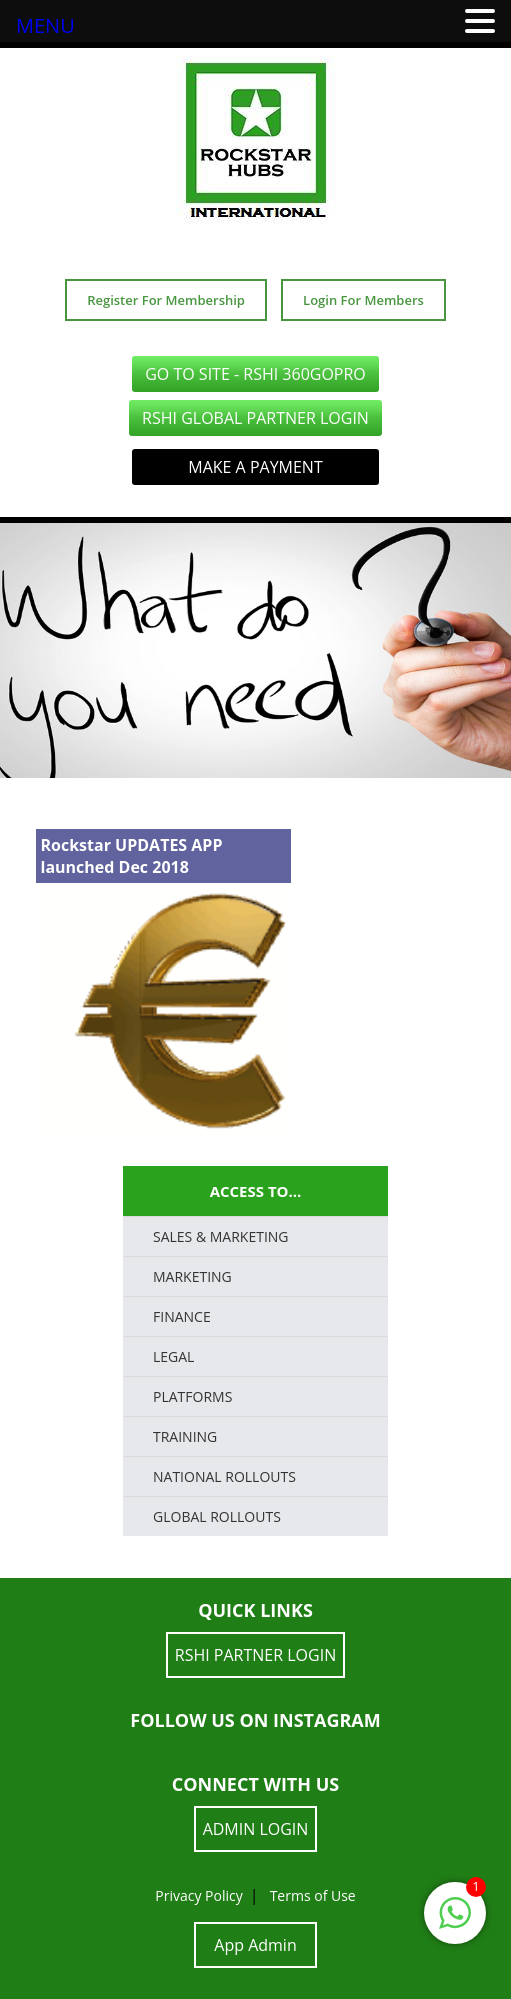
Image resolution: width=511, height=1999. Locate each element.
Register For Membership (166, 300)
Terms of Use (313, 1895)
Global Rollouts (217, 1516)
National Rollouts (224, 1476)
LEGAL (173, 1356)
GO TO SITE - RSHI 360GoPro (255, 374)
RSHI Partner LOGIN (255, 1655)
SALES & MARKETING (221, 1236)
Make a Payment (255, 467)
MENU (45, 25)
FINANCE (182, 1316)
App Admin (255, 1945)
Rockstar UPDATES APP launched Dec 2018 (132, 856)
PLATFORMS (192, 1396)
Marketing (192, 1276)
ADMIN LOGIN (256, 1829)
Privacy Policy (198, 1895)
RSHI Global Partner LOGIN (255, 418)
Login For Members (363, 300)
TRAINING (185, 1436)
